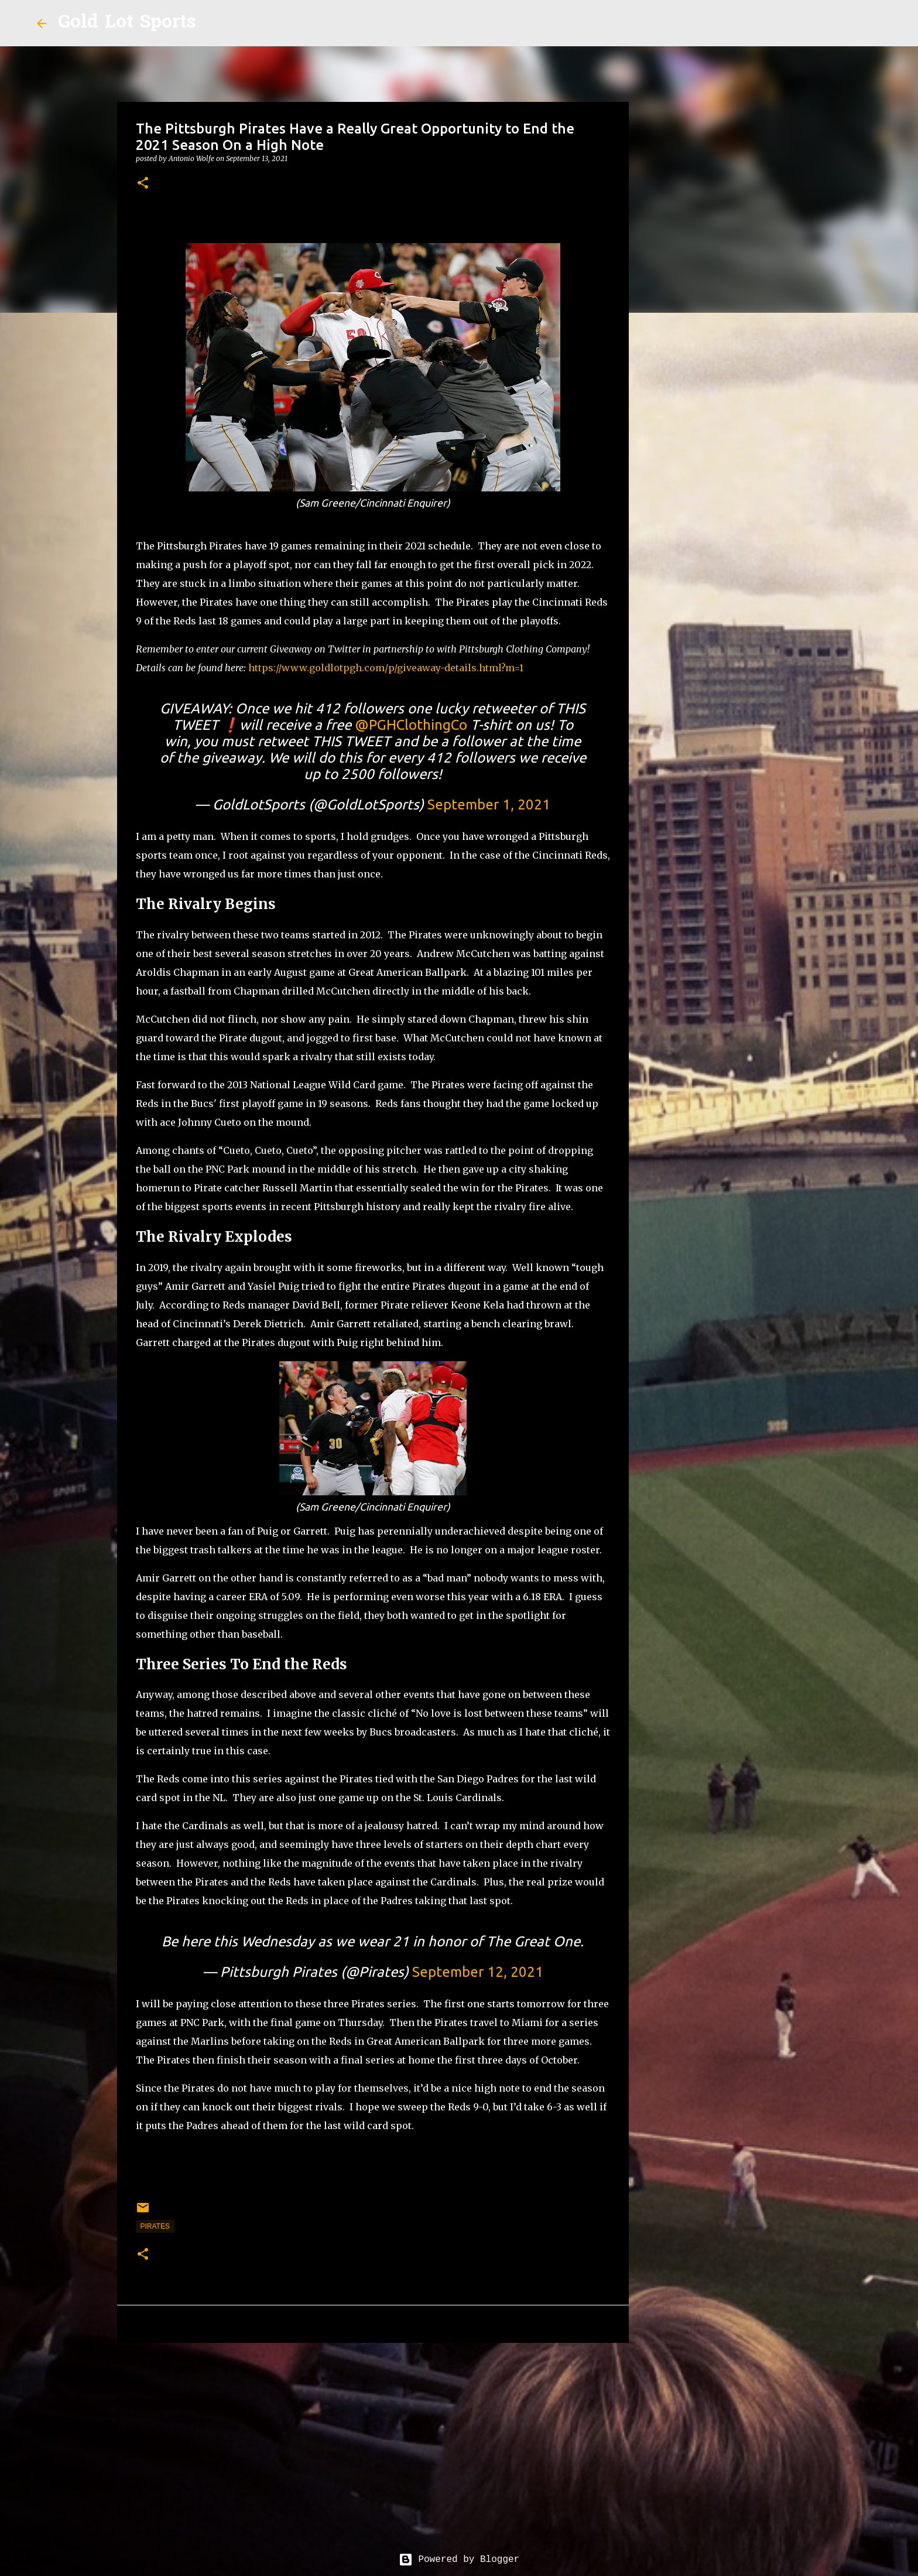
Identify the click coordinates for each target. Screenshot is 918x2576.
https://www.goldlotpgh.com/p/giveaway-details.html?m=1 (385, 668)
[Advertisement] (372, 2442)
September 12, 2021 (477, 1972)
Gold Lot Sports (127, 23)
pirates (155, 2226)
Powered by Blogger (459, 2559)
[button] (143, 184)
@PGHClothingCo (411, 725)
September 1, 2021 (488, 804)
